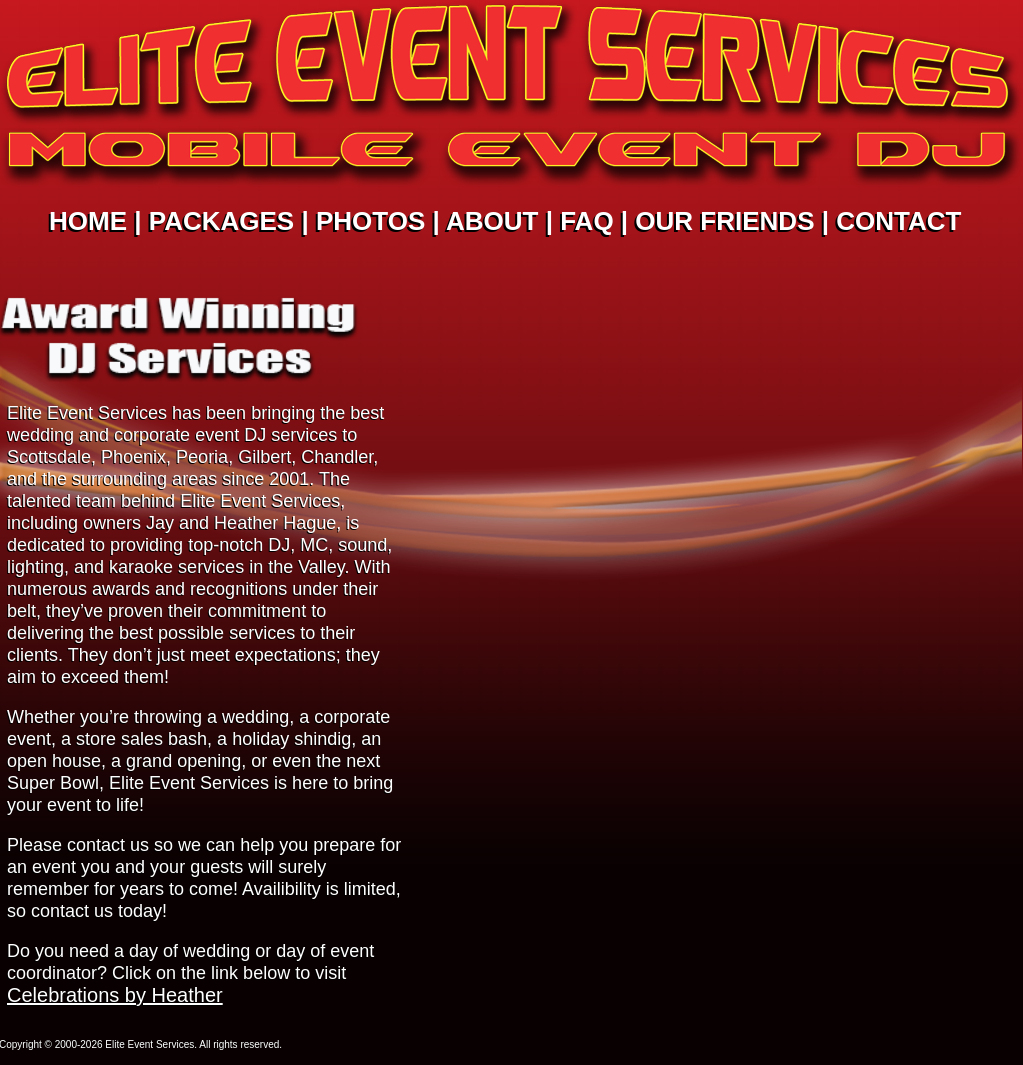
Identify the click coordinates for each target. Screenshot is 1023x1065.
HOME (88, 221)
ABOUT (492, 221)
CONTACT (898, 221)
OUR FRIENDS (724, 221)
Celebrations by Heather (115, 995)
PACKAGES (221, 221)
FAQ (586, 221)
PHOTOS (370, 221)
